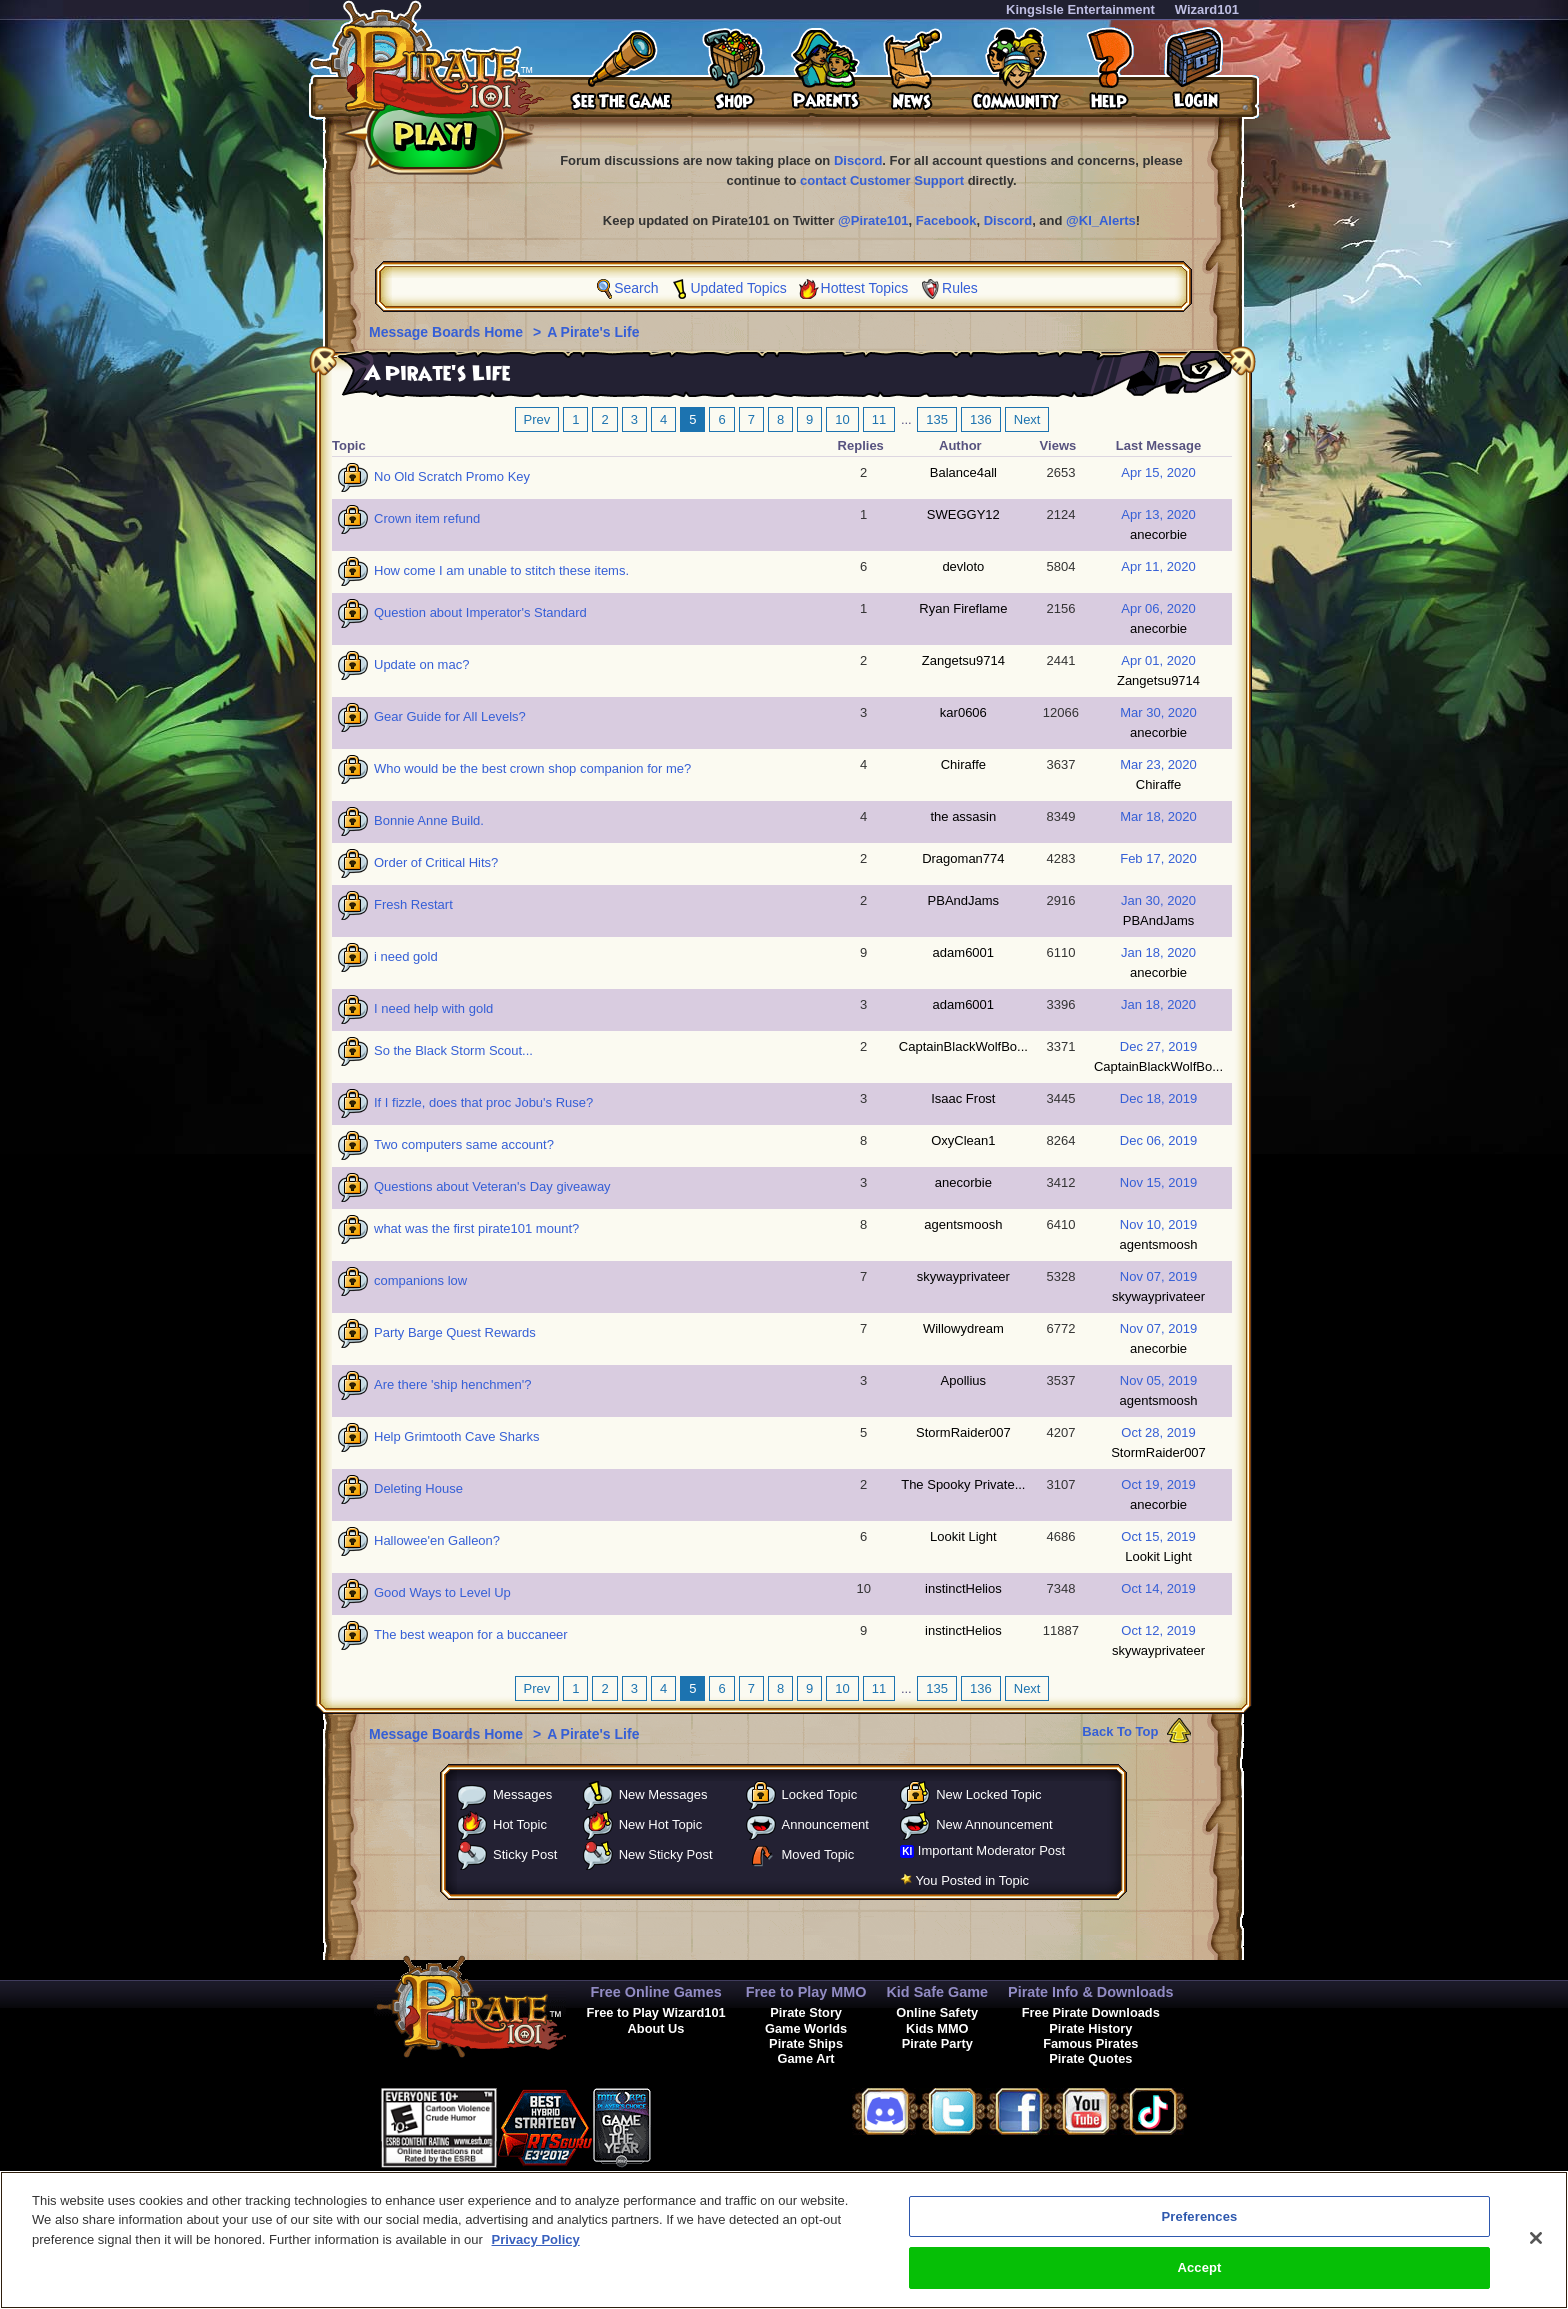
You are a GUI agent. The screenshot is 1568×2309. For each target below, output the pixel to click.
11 (879, 419)
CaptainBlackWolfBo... (963, 1046)
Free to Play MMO (806, 1992)
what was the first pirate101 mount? (476, 1228)
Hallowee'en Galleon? (437, 1540)
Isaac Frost (963, 1098)
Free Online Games (655, 1992)
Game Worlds (806, 2028)
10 (842, 419)
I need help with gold (433, 1008)
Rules (960, 288)
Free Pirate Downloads (1091, 2012)
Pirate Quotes (1090, 2058)
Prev (537, 419)
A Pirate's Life (593, 332)
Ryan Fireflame (963, 608)
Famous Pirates (1090, 2043)
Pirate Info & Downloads (1091, 1992)
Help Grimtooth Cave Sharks (456, 1436)
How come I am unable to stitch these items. (501, 570)
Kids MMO (937, 2028)
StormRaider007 (963, 1432)
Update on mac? (421, 664)
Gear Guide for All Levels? (450, 716)
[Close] (1536, 2253)
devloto (963, 566)
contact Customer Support (882, 180)
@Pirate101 (873, 220)
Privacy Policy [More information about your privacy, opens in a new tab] (536, 2254)
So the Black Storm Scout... (453, 1050)
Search (636, 288)
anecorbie (1158, 534)
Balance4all (963, 472)
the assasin (963, 816)
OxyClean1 (963, 1140)
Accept (1199, 2283)
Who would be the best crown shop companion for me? (532, 768)
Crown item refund (427, 518)
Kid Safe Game (937, 1992)
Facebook (946, 220)
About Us (656, 2028)
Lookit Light (963, 1536)
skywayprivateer (963, 1276)
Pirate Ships (806, 2043)
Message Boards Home (448, 332)
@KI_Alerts (1101, 220)
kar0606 (963, 712)
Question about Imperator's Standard (480, 612)
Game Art (806, 2058)
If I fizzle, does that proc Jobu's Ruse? (483, 1102)
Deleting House (418, 1488)
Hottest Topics (865, 288)
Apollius (964, 1380)
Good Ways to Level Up (442, 1592)
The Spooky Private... (963, 1484)
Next (1027, 419)
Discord (858, 160)
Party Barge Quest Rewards (455, 1332)
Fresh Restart (413, 904)
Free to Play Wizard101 (655, 2012)
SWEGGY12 (963, 514)
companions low (420, 1280)
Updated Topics (738, 288)
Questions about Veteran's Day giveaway (492, 1186)
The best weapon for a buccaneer (471, 1634)
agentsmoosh (963, 1224)
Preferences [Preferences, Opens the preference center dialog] (1200, 2231)
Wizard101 (1207, 9)
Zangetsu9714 (963, 660)
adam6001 (963, 952)
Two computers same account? (464, 1144)
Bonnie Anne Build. (429, 820)
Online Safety (937, 2012)
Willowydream (963, 1328)
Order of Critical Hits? (436, 862)
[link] (701, 2124)
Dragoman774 (963, 858)
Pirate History (1090, 2028)
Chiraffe (963, 764)
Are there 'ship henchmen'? (452, 1384)
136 (981, 419)
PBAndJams (964, 900)
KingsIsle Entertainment (1080, 9)
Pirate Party (937, 2043)
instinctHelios (963, 1588)
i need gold (406, 956)
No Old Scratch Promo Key (452, 476)
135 (937, 419)
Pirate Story (806, 2012)
